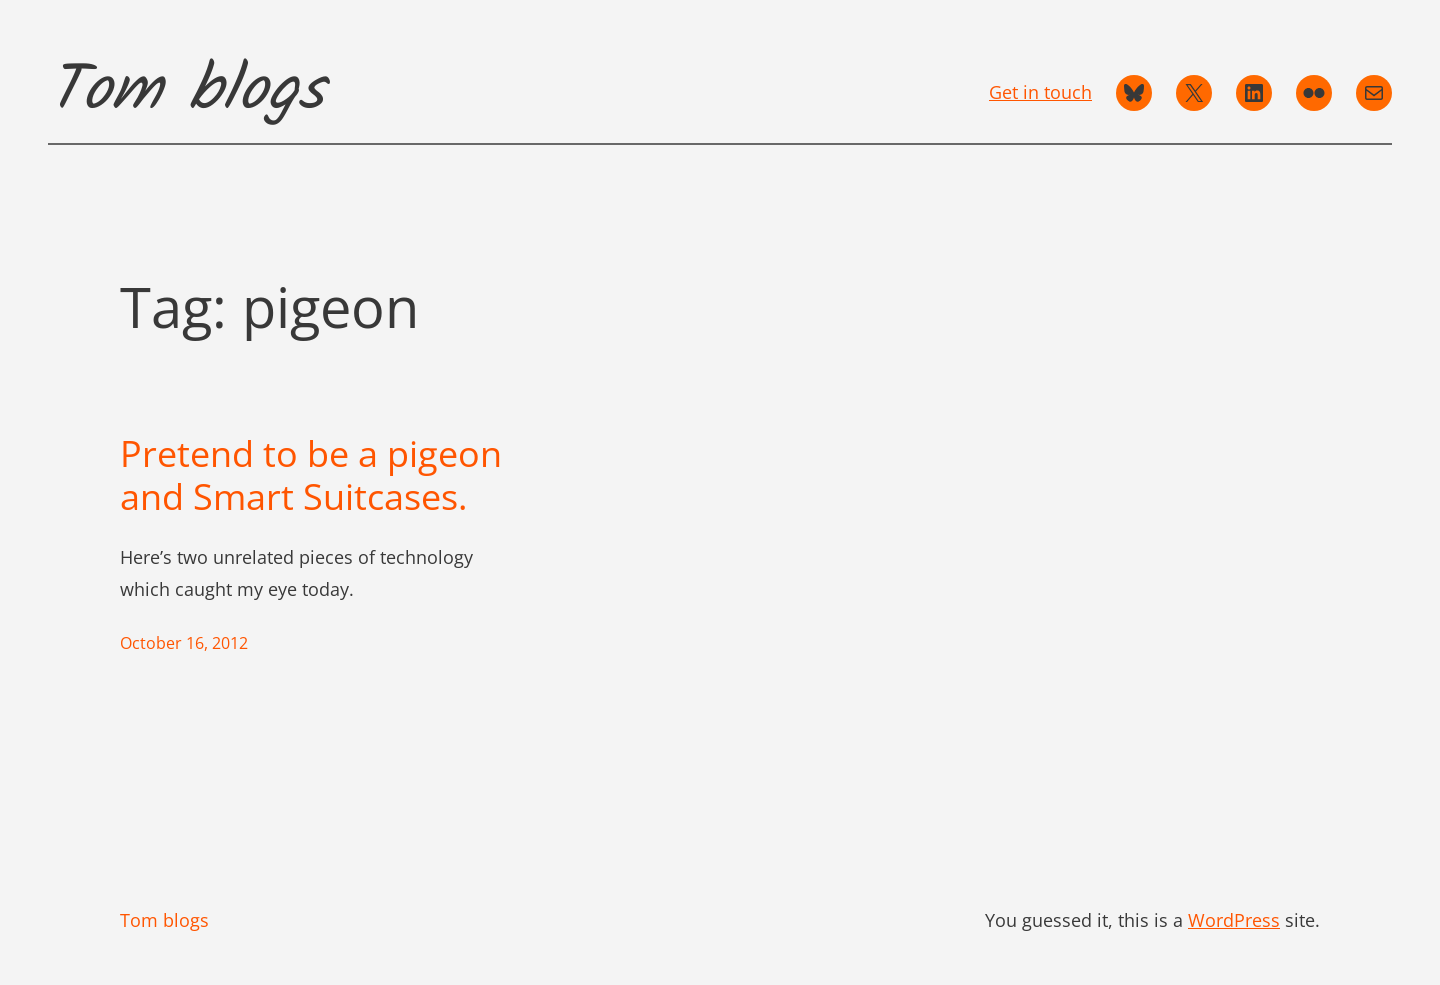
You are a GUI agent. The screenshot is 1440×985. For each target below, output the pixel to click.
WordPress (1234, 920)
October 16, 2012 (184, 643)
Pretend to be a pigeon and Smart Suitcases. (311, 475)
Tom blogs (186, 92)
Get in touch (1040, 92)
